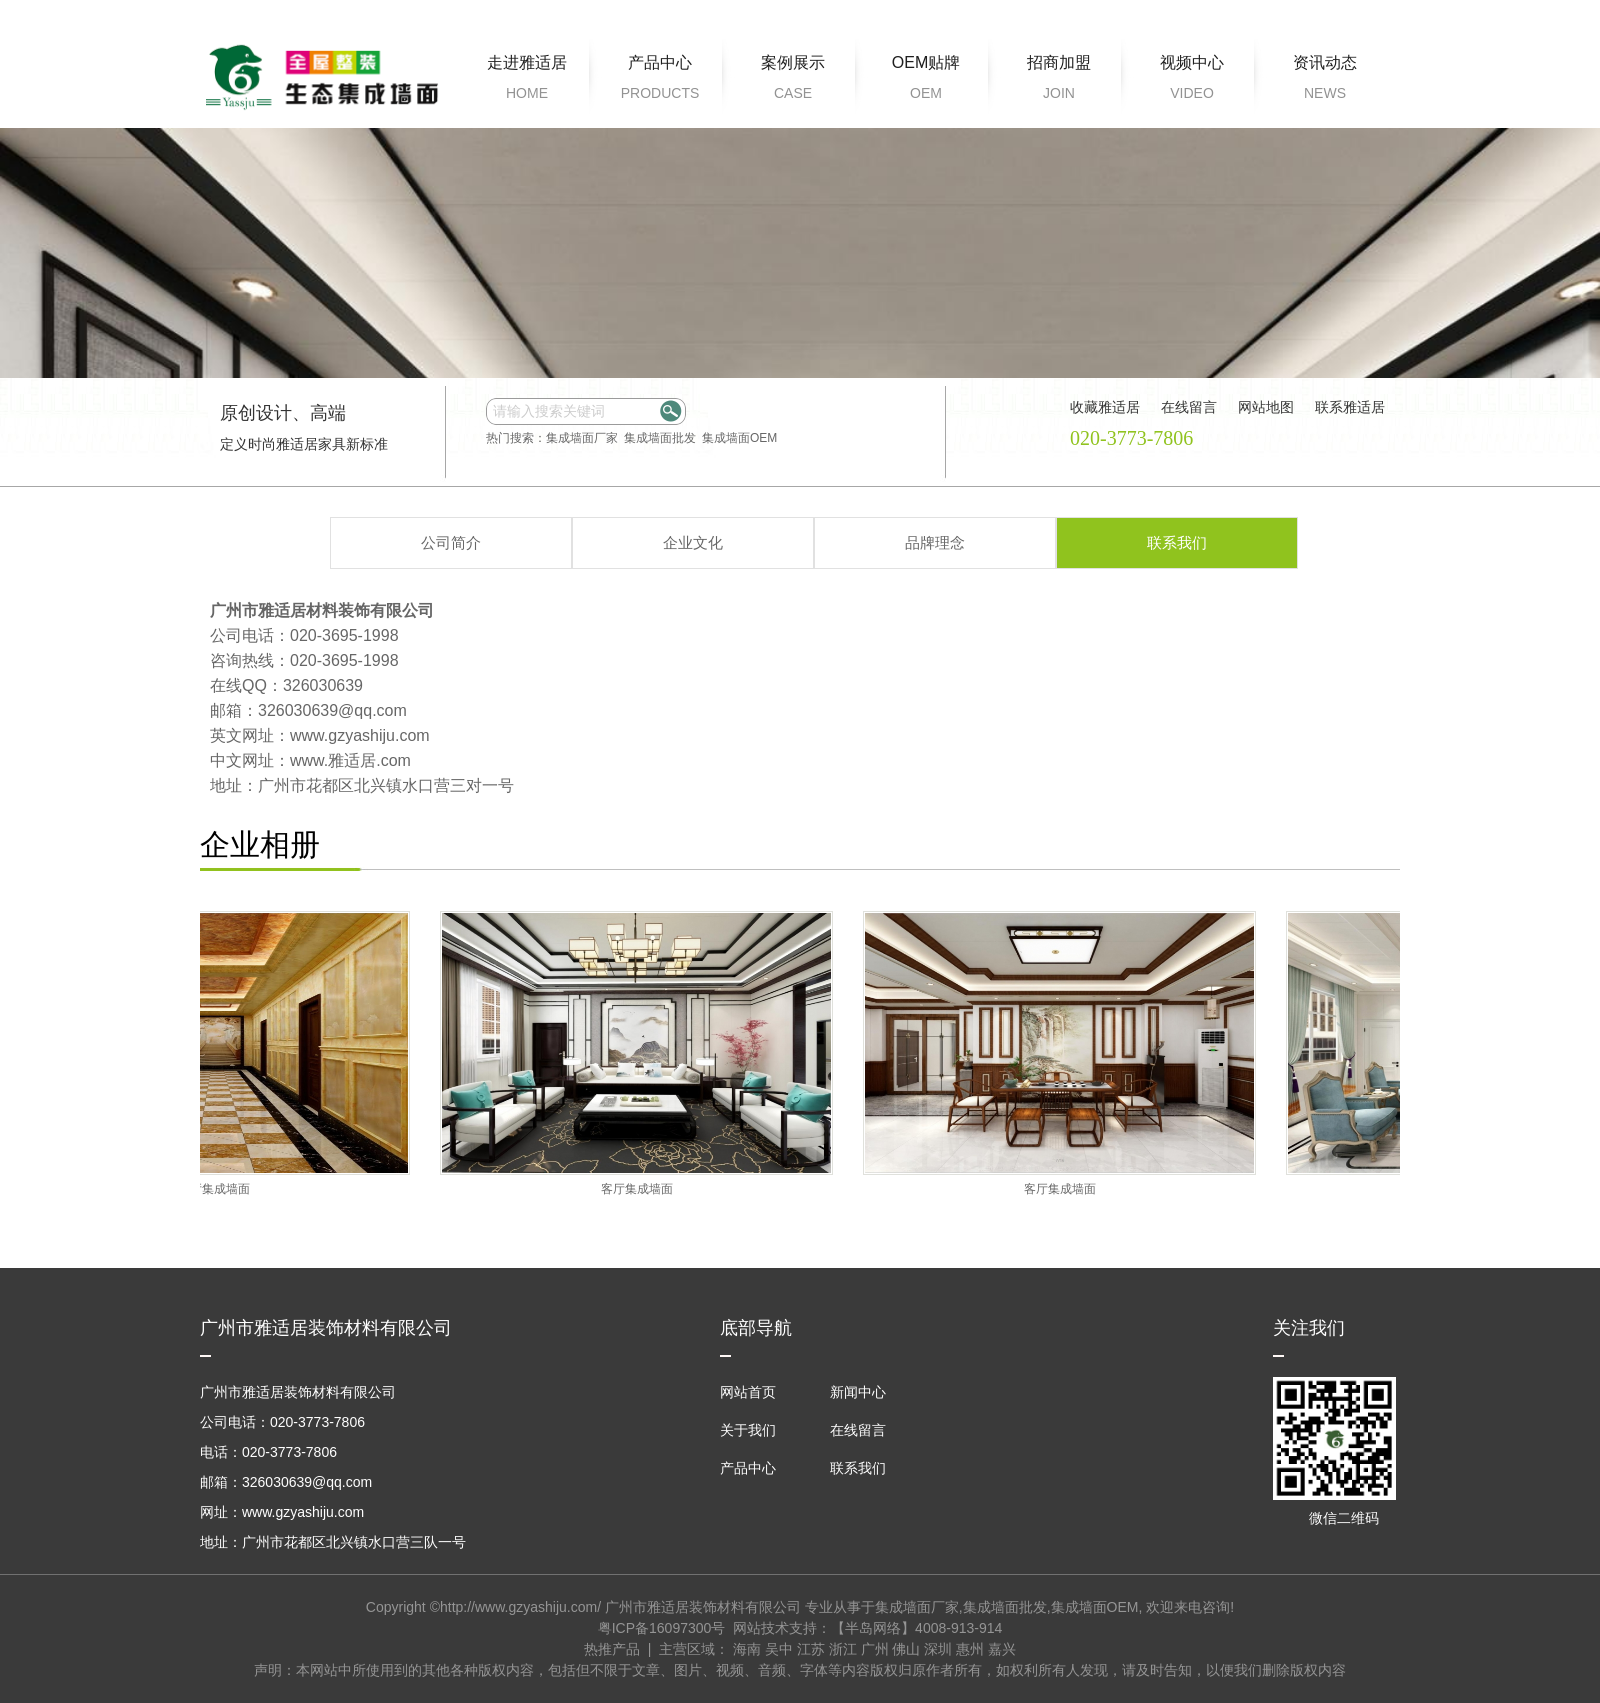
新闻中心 (858, 1392)
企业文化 (693, 543)
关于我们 (748, 1430)
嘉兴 (1002, 1649)
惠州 (970, 1649)
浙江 (843, 1649)
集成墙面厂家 (582, 438)
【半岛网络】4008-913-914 (916, 1628)
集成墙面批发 (660, 438)
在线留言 (858, 1430)
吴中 (779, 1649)
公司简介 (451, 543)
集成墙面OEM (739, 438)
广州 (875, 1649)
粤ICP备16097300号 (662, 1628)
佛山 (906, 1649)
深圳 (938, 1649)
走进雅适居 (527, 81)
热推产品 (612, 1649)
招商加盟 (1059, 81)
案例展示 (793, 81)
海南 (747, 1649)
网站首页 (748, 1392)
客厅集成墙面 (220, 1189)
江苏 (811, 1649)
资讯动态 (1325, 81)
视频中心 (1192, 81)
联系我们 (1177, 543)
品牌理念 (935, 543)
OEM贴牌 (926, 81)
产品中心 (660, 81)
